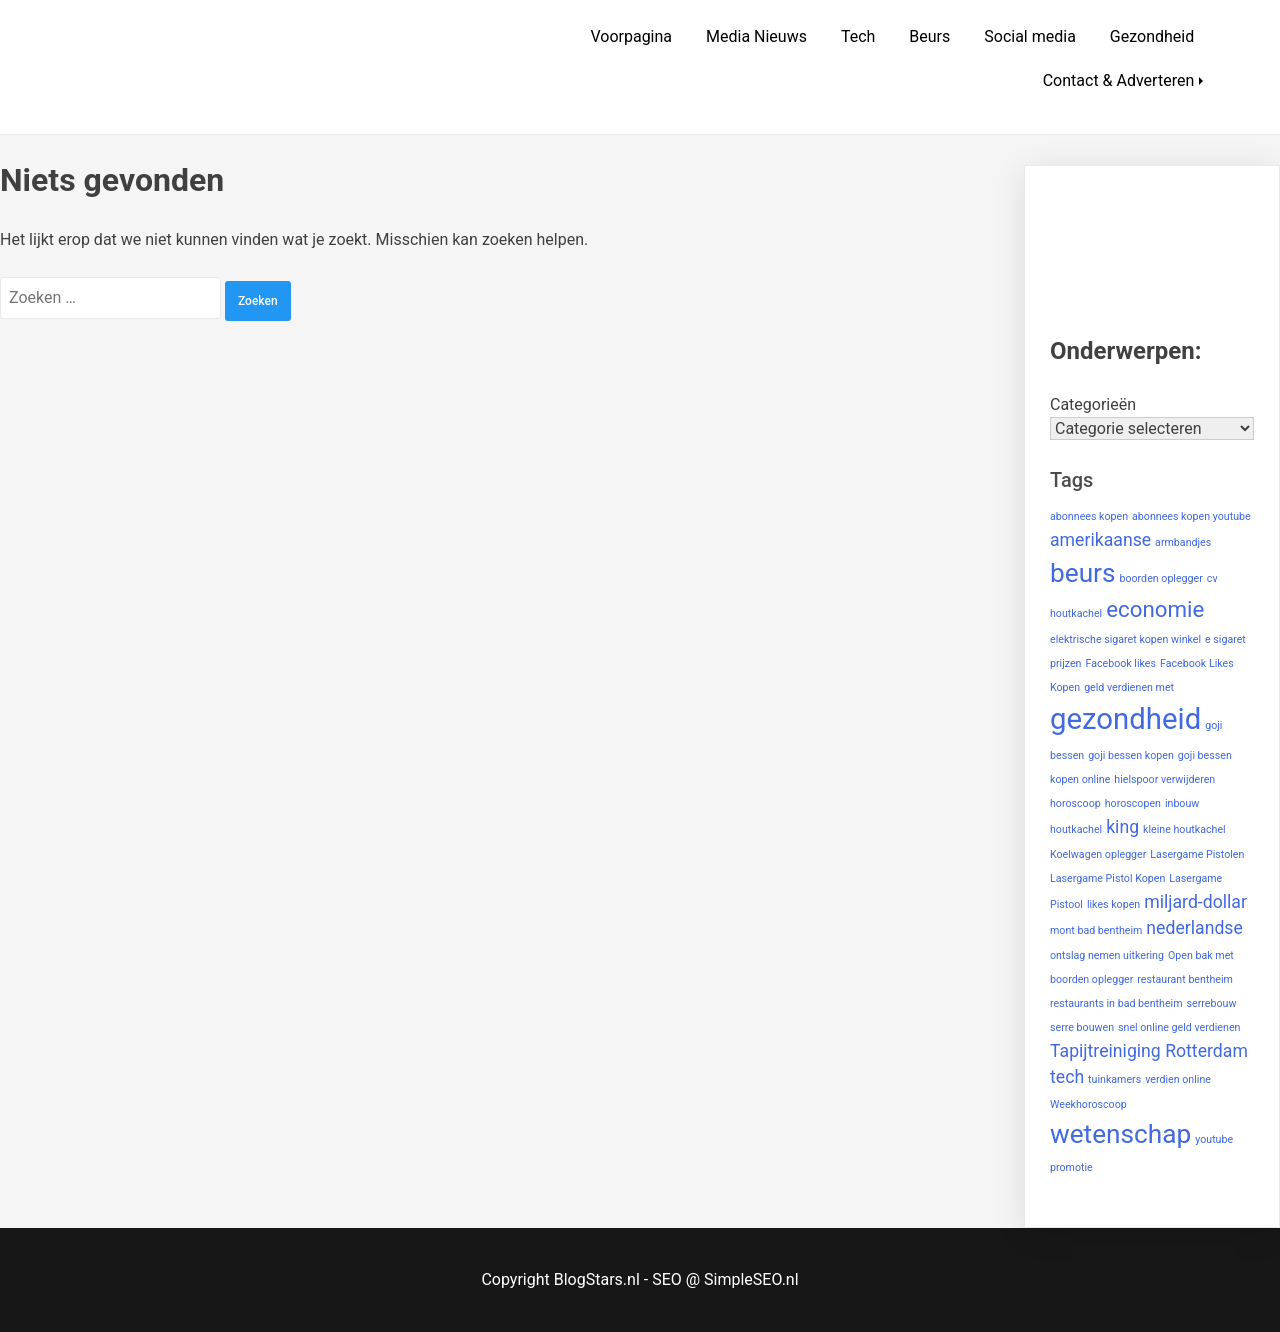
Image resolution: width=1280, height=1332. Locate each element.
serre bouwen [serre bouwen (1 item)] (1082, 1027)
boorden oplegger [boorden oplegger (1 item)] (1160, 578)
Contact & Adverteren (1119, 80)
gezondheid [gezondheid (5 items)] (1125, 719)
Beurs (929, 36)
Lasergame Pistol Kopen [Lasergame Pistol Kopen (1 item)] (1107, 878)
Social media (1030, 36)
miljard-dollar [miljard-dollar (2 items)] (1195, 902)
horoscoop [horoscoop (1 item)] (1075, 803)
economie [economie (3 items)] (1155, 609)
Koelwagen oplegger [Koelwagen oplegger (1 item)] (1098, 854)
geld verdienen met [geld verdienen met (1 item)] (1129, 687)
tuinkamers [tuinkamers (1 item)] (1114, 1079)
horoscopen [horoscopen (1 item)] (1133, 803)
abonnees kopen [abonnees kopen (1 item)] (1089, 516)
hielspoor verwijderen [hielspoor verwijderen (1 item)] (1164, 779)
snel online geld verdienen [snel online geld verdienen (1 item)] (1179, 1027)
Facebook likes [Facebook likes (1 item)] (1120, 663)
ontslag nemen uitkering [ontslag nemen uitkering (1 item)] (1107, 955)
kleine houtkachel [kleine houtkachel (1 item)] (1184, 829)
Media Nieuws (756, 36)
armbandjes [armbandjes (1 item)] (1183, 542)
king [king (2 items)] (1122, 827)
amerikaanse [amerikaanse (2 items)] (1100, 540)
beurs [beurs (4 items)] (1083, 573)
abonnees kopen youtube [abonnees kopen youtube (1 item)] (1191, 516)
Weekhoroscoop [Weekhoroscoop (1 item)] (1088, 1104)
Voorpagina (631, 36)
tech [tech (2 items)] (1067, 1077)
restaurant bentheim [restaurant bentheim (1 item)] (1185, 979)
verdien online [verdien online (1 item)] (1178, 1079)
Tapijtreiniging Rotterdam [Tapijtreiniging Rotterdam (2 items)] (1149, 1051)
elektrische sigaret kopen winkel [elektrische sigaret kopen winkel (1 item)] (1125, 639)
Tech (858, 36)
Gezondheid (1152, 36)
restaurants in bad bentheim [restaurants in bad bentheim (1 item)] (1116, 1003)
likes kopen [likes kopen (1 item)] (1113, 904)
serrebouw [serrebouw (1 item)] (1212, 1003)
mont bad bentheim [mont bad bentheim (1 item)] (1096, 930)
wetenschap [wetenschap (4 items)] (1120, 1134)
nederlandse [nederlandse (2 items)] (1194, 928)
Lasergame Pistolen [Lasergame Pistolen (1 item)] (1197, 854)
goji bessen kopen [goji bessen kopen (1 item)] (1131, 755)
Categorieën (1093, 404)
